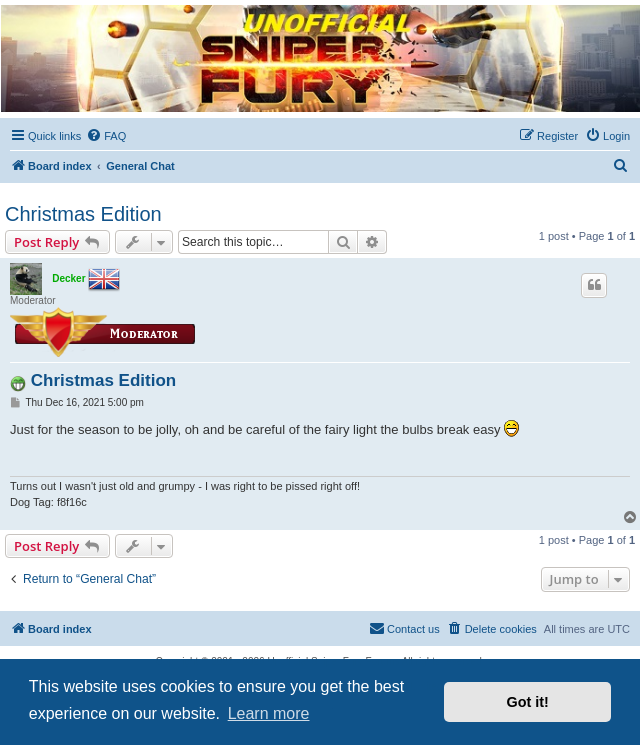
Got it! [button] (528, 702)
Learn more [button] (269, 713)
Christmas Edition (83, 214)
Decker (68, 278)
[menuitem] (106, 136)
